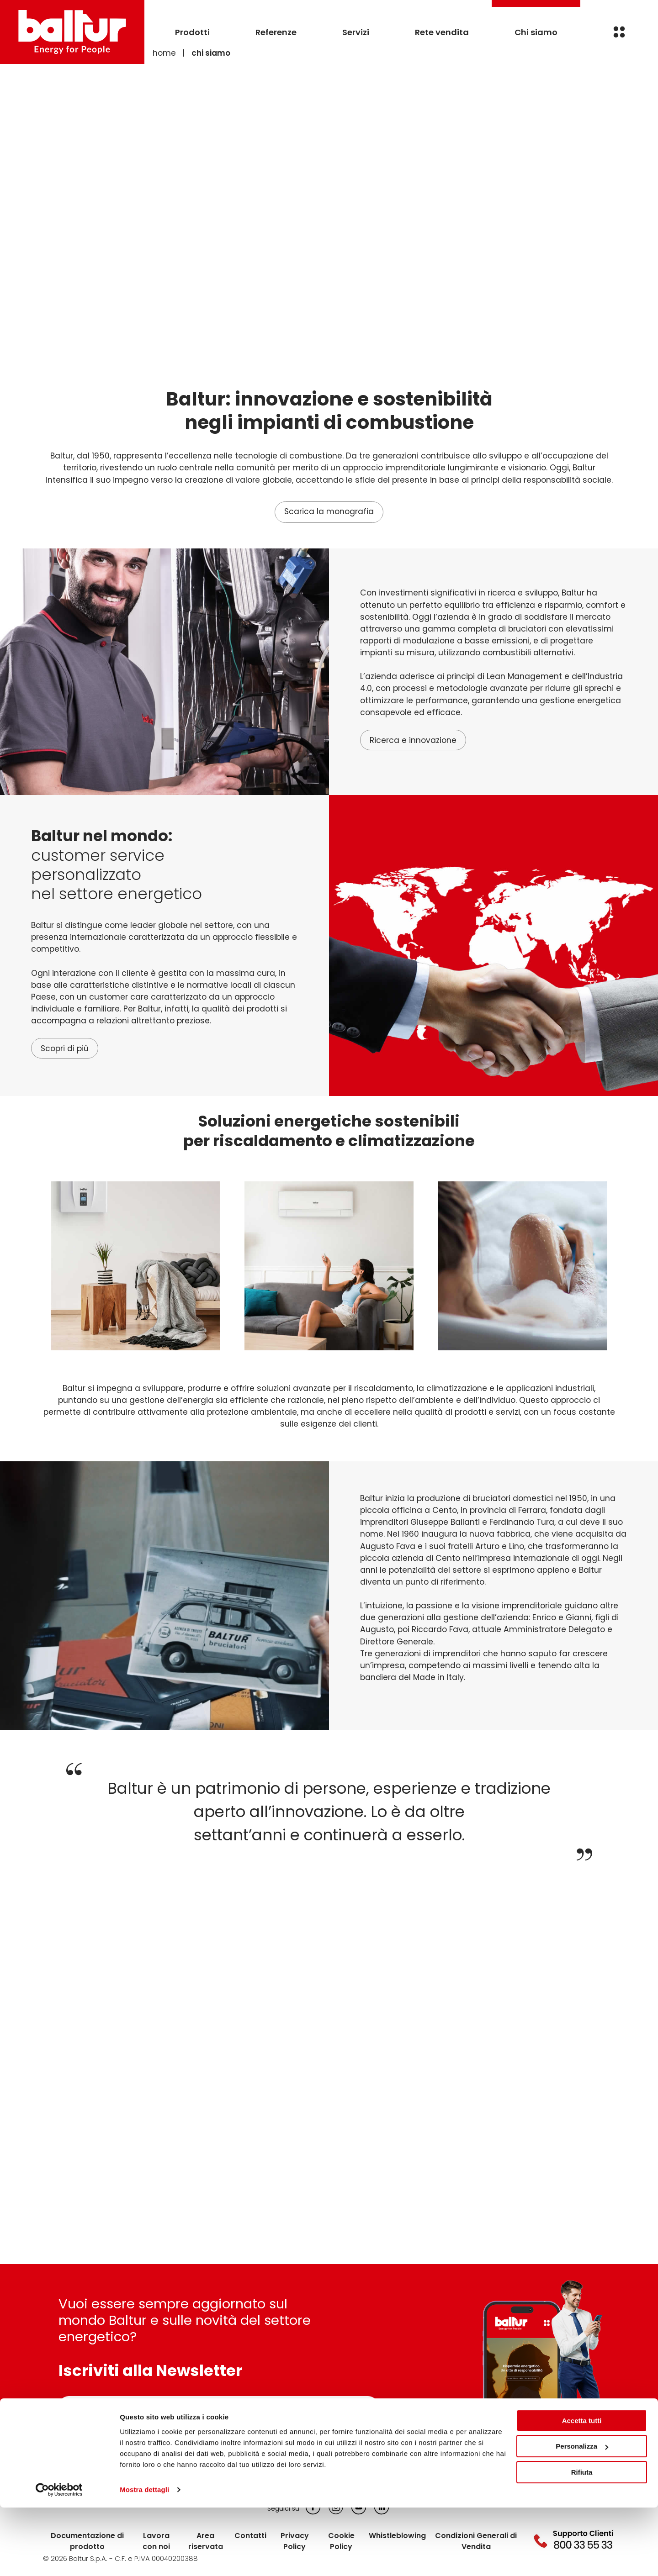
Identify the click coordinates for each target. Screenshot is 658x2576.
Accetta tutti (582, 2489)
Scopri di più (65, 1048)
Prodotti (192, 32)
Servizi (355, 32)
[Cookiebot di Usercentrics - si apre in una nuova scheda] (59, 2558)
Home (164, 52)
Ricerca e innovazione (413, 740)
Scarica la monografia (329, 511)
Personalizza (582, 2514)
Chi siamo (536, 32)
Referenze (276, 32)
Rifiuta (582, 2540)
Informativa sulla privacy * (122, 2432)
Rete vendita (442, 32)
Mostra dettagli (144, 2558)
